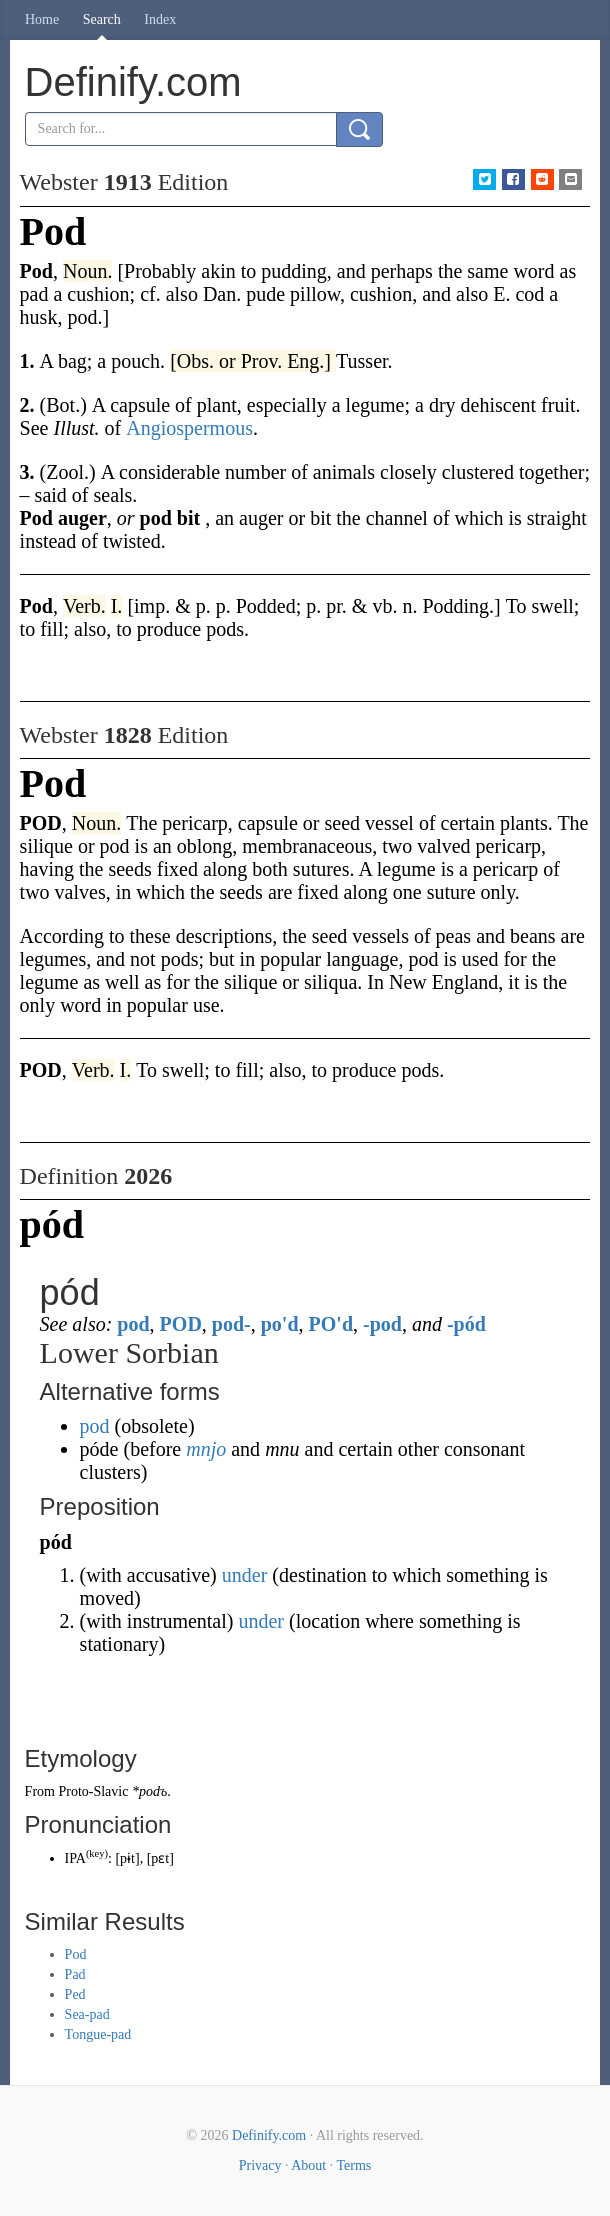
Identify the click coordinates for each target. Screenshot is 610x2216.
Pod (76, 1954)
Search (102, 19)
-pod (382, 1324)
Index (160, 19)
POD (181, 1324)
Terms (353, 2165)
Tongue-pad (98, 2034)
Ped (75, 1994)
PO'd (331, 1324)
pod (133, 1324)
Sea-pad (87, 2014)
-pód (466, 1324)
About (308, 2165)
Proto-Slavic (93, 1791)
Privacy (260, 2165)
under (245, 1575)
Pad (75, 1974)
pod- (231, 1324)
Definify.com (269, 2135)
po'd (280, 1324)
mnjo (206, 1449)
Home (42, 19)
